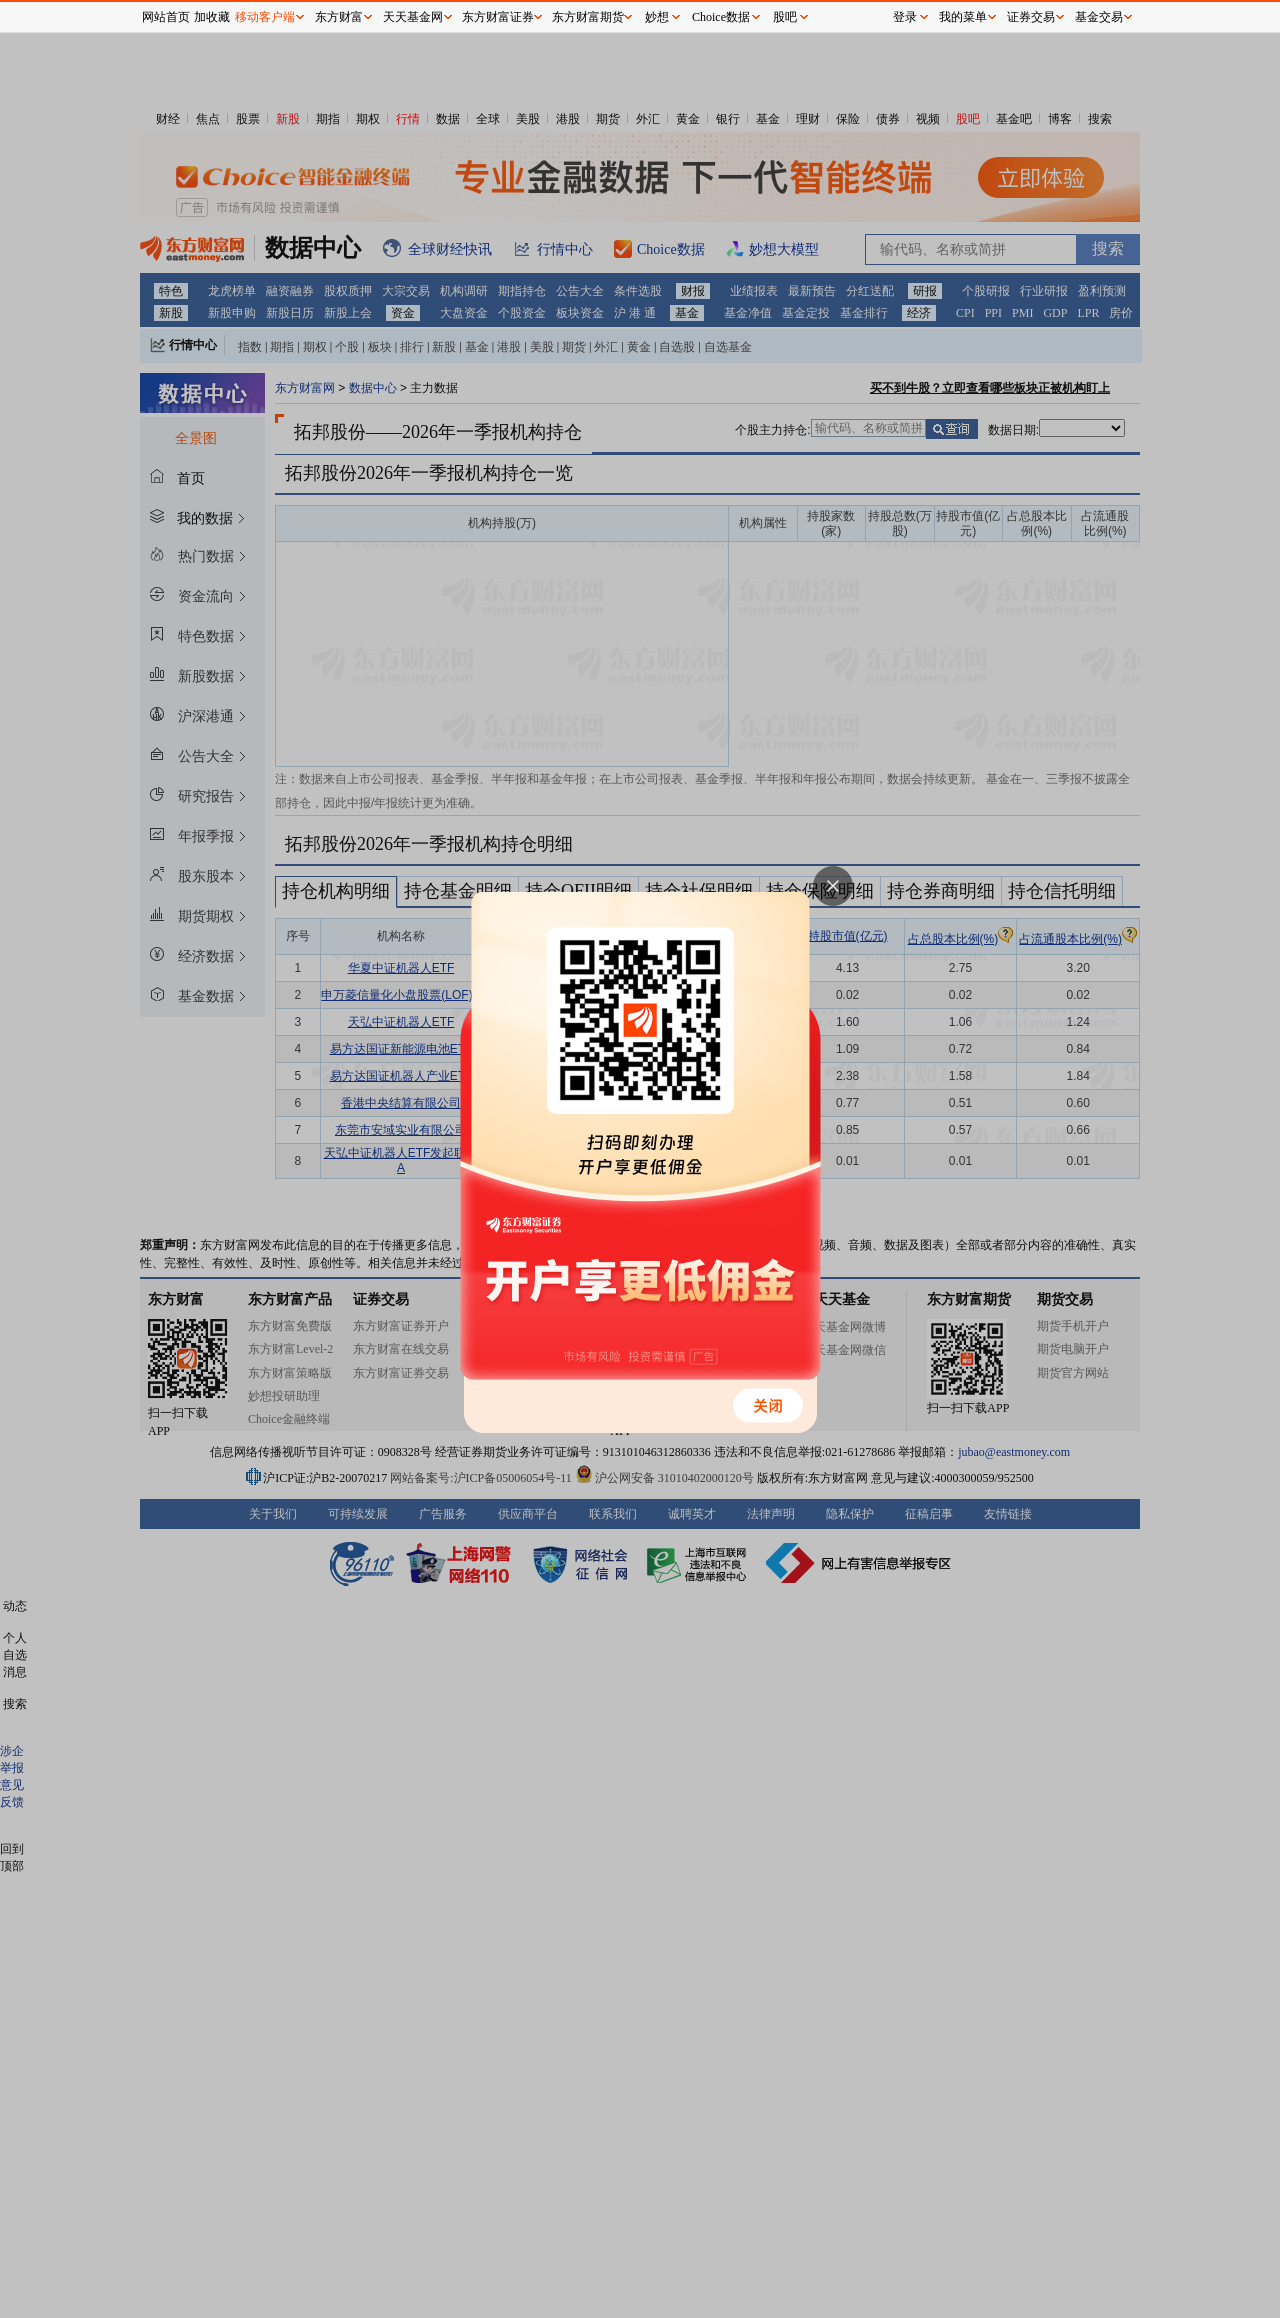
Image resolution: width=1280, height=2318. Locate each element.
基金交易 (1099, 17)
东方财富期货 (588, 17)
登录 (905, 17)
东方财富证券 (498, 17)
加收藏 (212, 17)
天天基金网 (413, 17)
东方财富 (339, 17)
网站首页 (166, 17)
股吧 (785, 17)
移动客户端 (265, 17)
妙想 (657, 17)
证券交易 (1031, 17)
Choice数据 (721, 17)
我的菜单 (963, 17)
